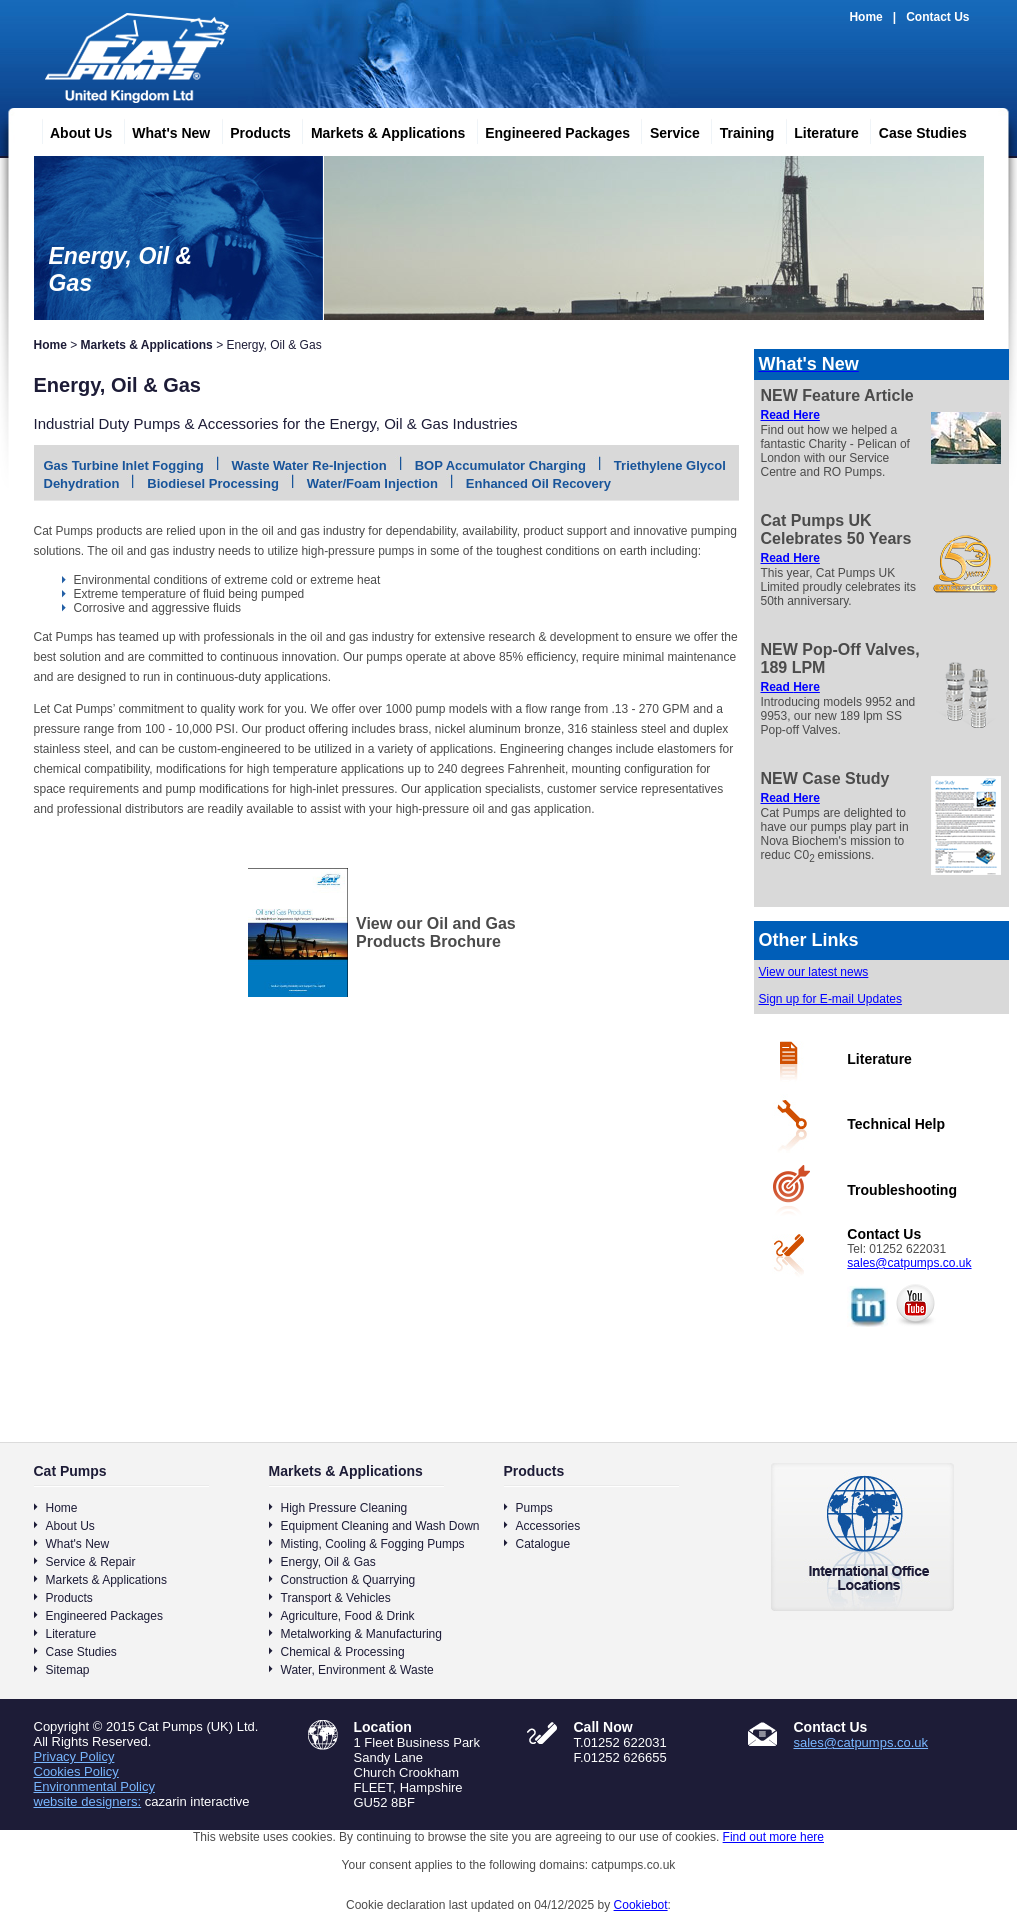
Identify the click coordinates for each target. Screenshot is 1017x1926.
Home (865, 17)
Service (667, 130)
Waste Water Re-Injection (309, 465)
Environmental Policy (94, 1786)
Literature (818, 130)
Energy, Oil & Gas (328, 1562)
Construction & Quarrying (348, 1580)
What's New (163, 130)
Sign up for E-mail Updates (830, 999)
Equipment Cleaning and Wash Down (380, 1526)
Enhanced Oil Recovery (538, 483)
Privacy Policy (74, 1756)
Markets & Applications (380, 130)
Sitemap (68, 1670)
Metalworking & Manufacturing (361, 1634)
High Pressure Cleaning (344, 1508)
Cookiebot (641, 1905)
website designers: (88, 1801)
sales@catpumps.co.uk (909, 1263)
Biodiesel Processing (213, 483)
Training (739, 130)
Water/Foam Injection (372, 483)
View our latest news (814, 972)
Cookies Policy (76, 1771)
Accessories (548, 1526)
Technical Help (896, 1124)
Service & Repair (91, 1562)
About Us (73, 130)
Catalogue (543, 1544)
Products (252, 130)
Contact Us (937, 17)
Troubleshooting (902, 1190)
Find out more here (773, 1837)
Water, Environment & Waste (357, 1670)
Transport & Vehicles (336, 1598)
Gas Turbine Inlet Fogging (124, 465)
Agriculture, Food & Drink (348, 1616)
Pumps (534, 1508)
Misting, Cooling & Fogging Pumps (373, 1544)
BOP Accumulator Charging (500, 465)
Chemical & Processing (343, 1652)
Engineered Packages (549, 130)
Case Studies (915, 130)
